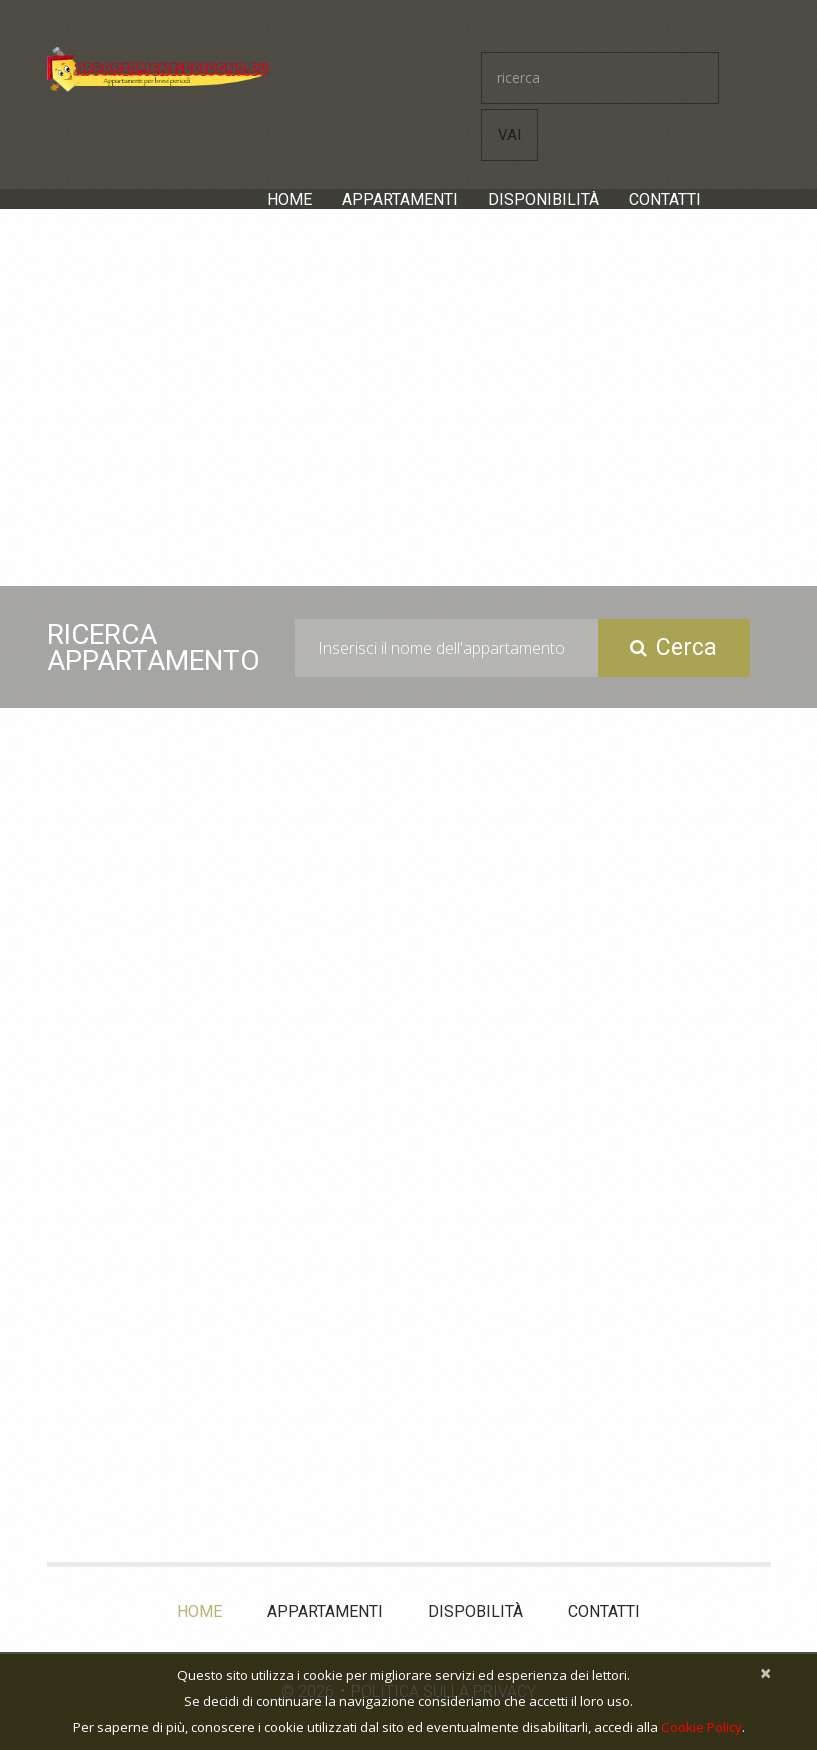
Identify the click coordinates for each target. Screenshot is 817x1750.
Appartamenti (400, 200)
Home (289, 200)
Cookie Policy (701, 1727)
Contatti (665, 200)
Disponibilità (543, 200)
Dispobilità (475, 1611)
